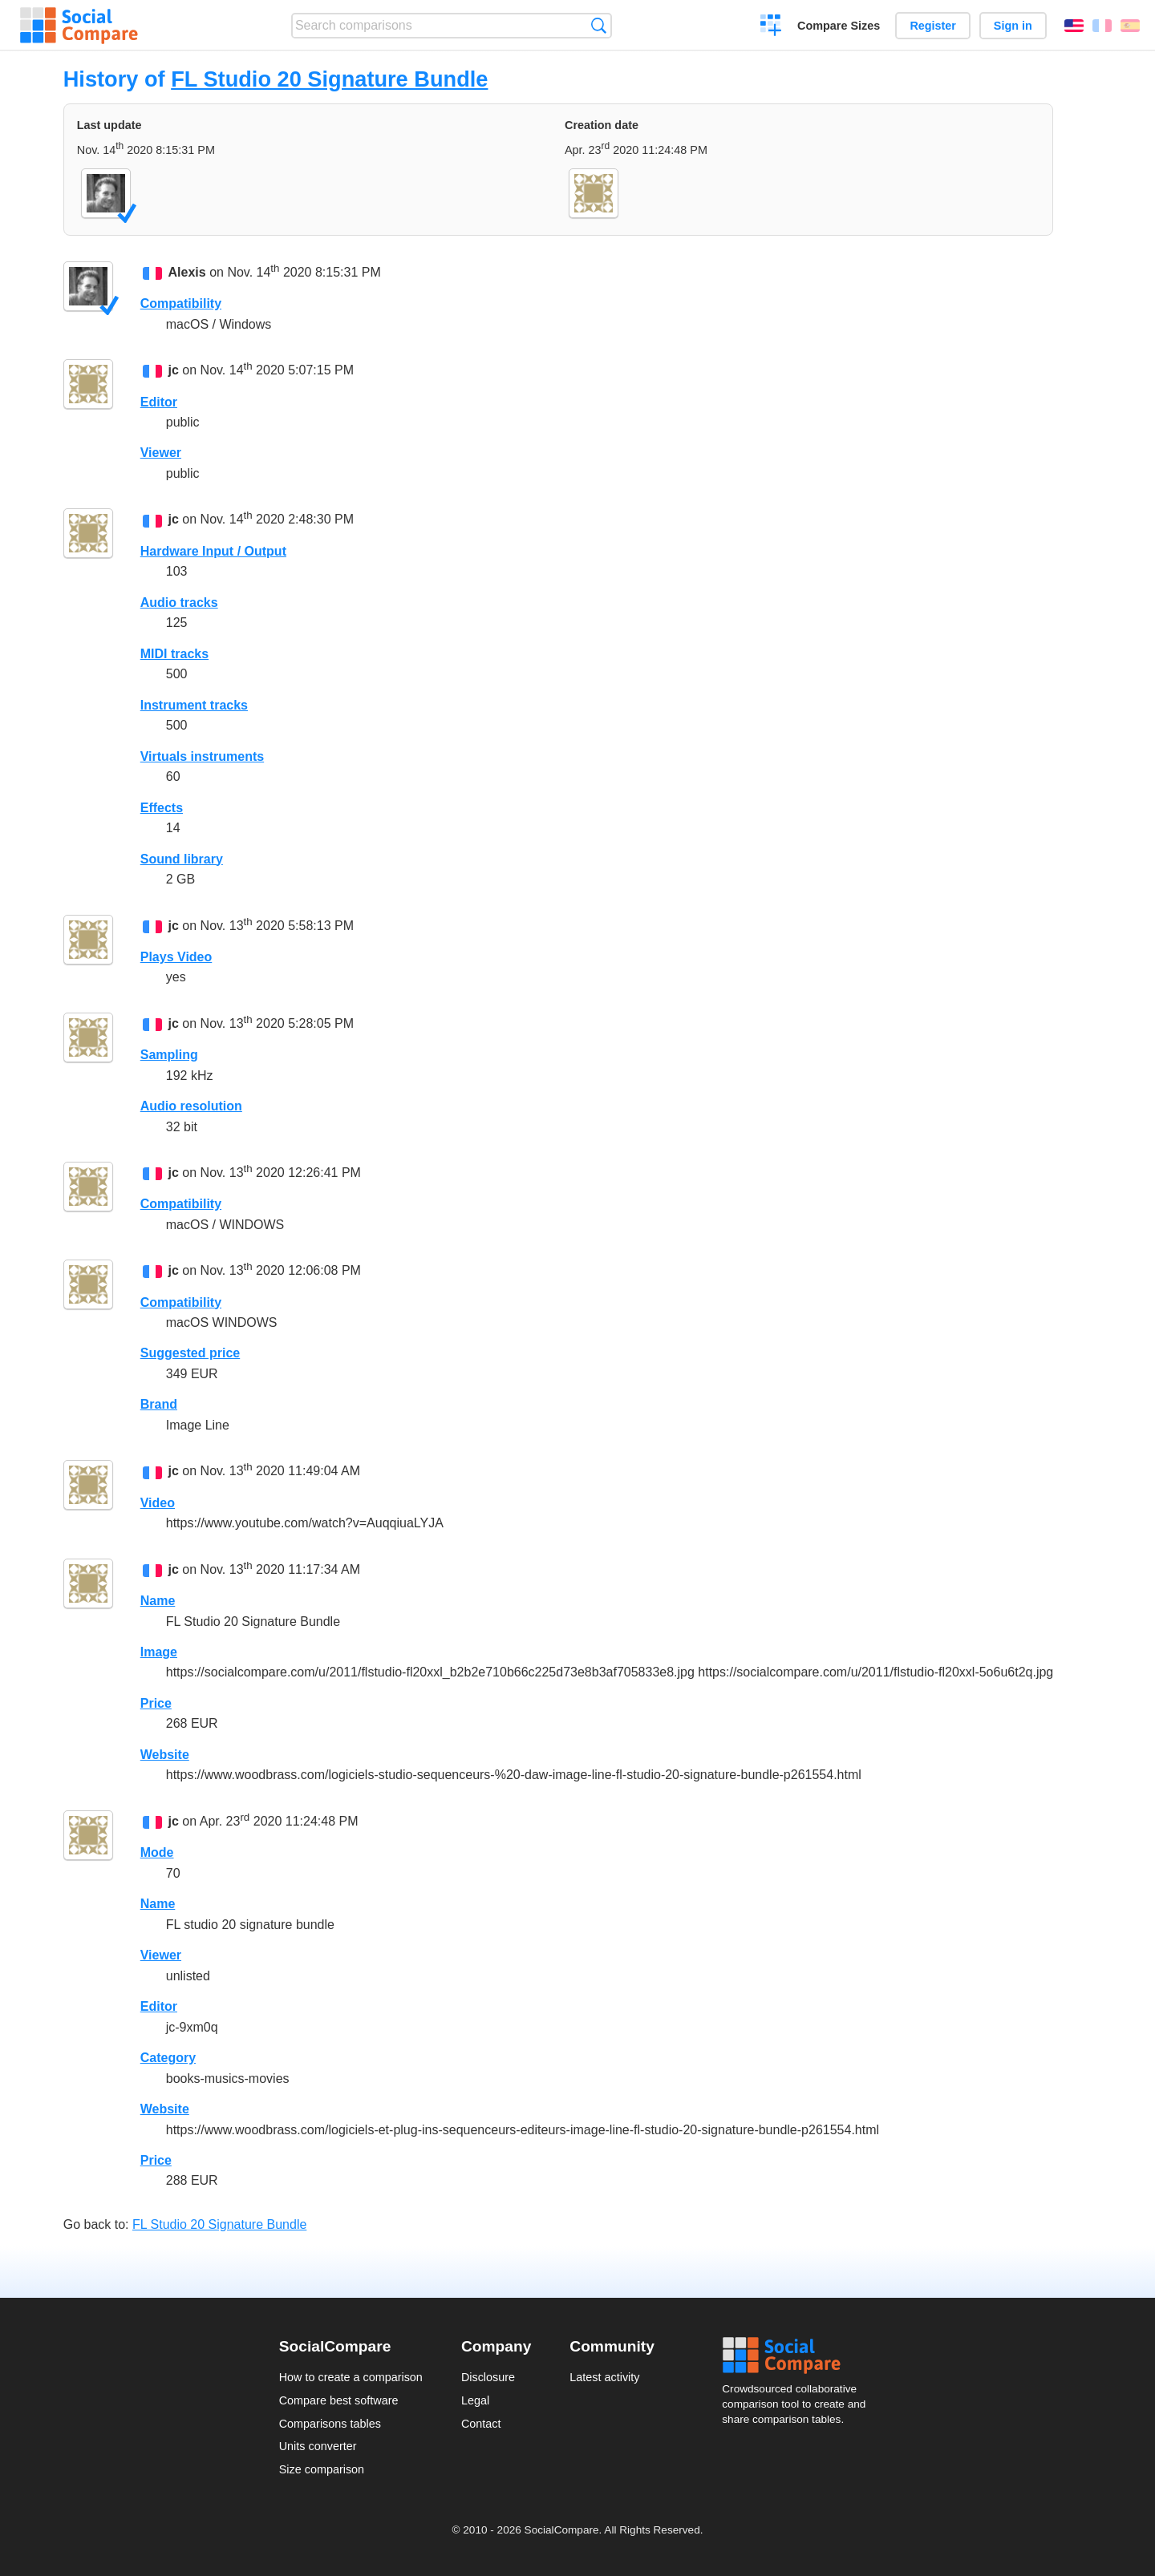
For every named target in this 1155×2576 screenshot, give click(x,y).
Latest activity (604, 2377)
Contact (481, 2423)
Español (1130, 25)
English (1074, 25)
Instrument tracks (194, 705)
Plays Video (176, 957)
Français (1102, 25)
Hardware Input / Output (213, 551)
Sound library (181, 859)
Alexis (187, 272)
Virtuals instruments (202, 756)
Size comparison (321, 2469)
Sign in (1013, 25)
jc (173, 371)
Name (158, 1600)
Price (156, 1703)
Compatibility (180, 303)
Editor (158, 402)
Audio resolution (191, 1106)
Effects (161, 808)
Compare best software (339, 2400)
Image (158, 1652)
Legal (475, 2400)
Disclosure (488, 2377)
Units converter (318, 2446)
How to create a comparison (351, 2377)
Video (157, 1503)
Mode (157, 1852)
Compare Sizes (838, 25)
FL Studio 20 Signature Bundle (329, 79)
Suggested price (190, 1353)
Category (168, 2057)
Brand (158, 1404)
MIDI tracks (174, 654)
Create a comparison (771, 27)
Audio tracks (179, 602)
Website (164, 1754)
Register (933, 25)
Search (598, 25)
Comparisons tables (330, 2423)
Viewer (160, 452)
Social (799, 2355)
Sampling (169, 1055)
